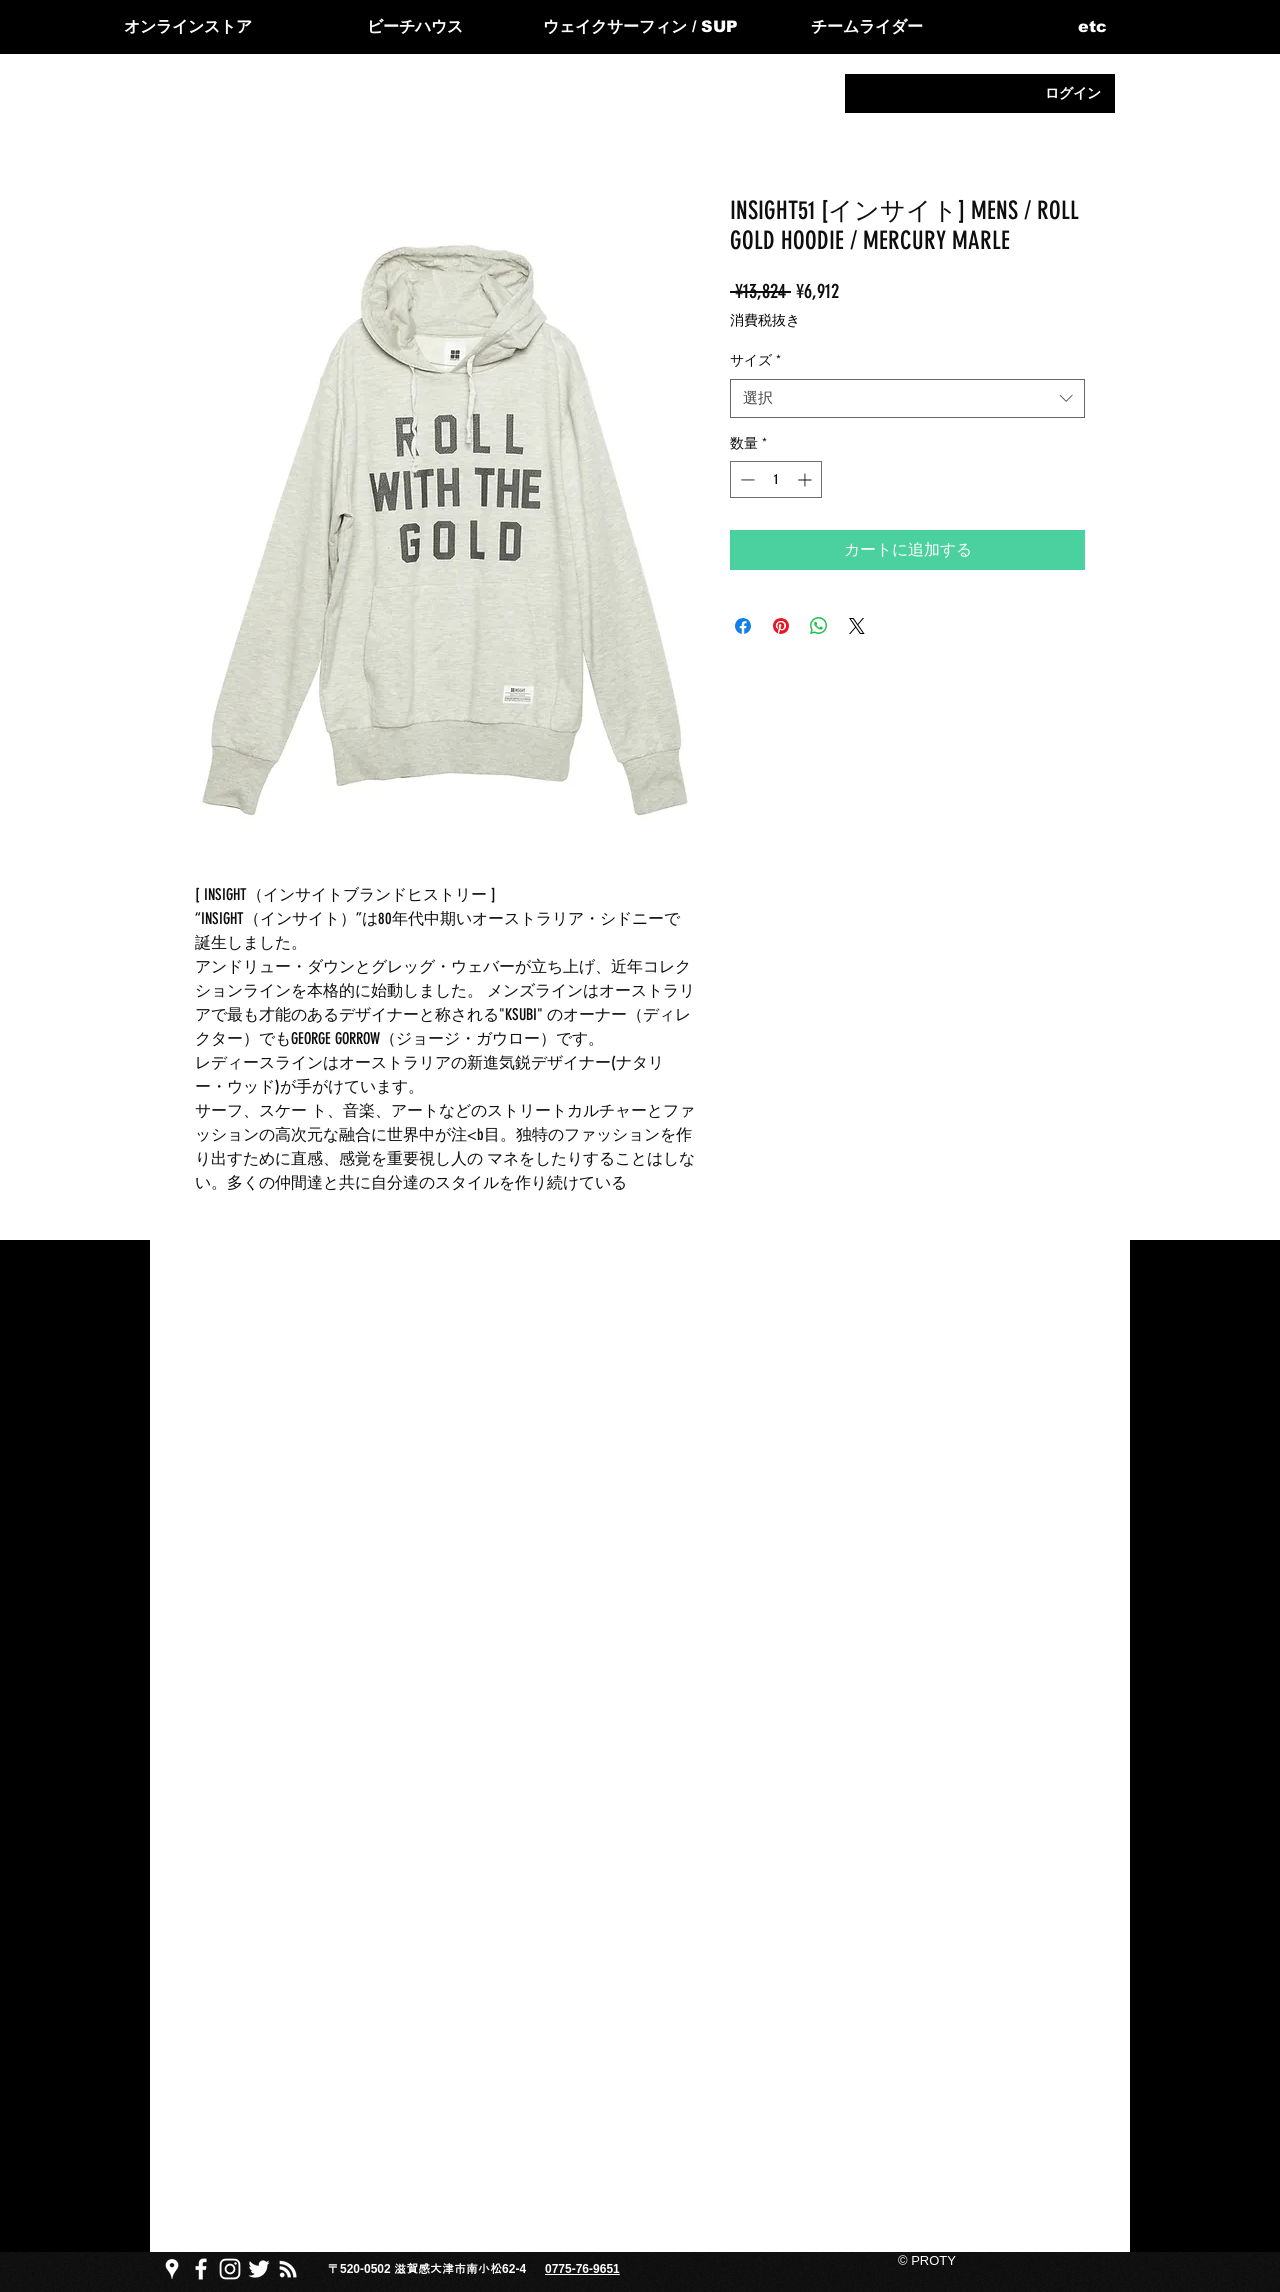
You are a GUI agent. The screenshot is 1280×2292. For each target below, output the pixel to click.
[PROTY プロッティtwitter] (259, 2269)
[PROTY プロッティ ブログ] (288, 2269)
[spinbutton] (776, 479)
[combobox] (907, 398)
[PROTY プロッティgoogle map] (172, 2269)
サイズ (755, 360)
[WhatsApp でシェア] (819, 626)
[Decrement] (745, 479)
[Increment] (806, 479)
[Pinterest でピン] (781, 626)
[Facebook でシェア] (743, 626)
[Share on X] (857, 626)
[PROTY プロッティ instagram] (230, 2269)
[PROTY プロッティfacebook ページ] (201, 2269)
